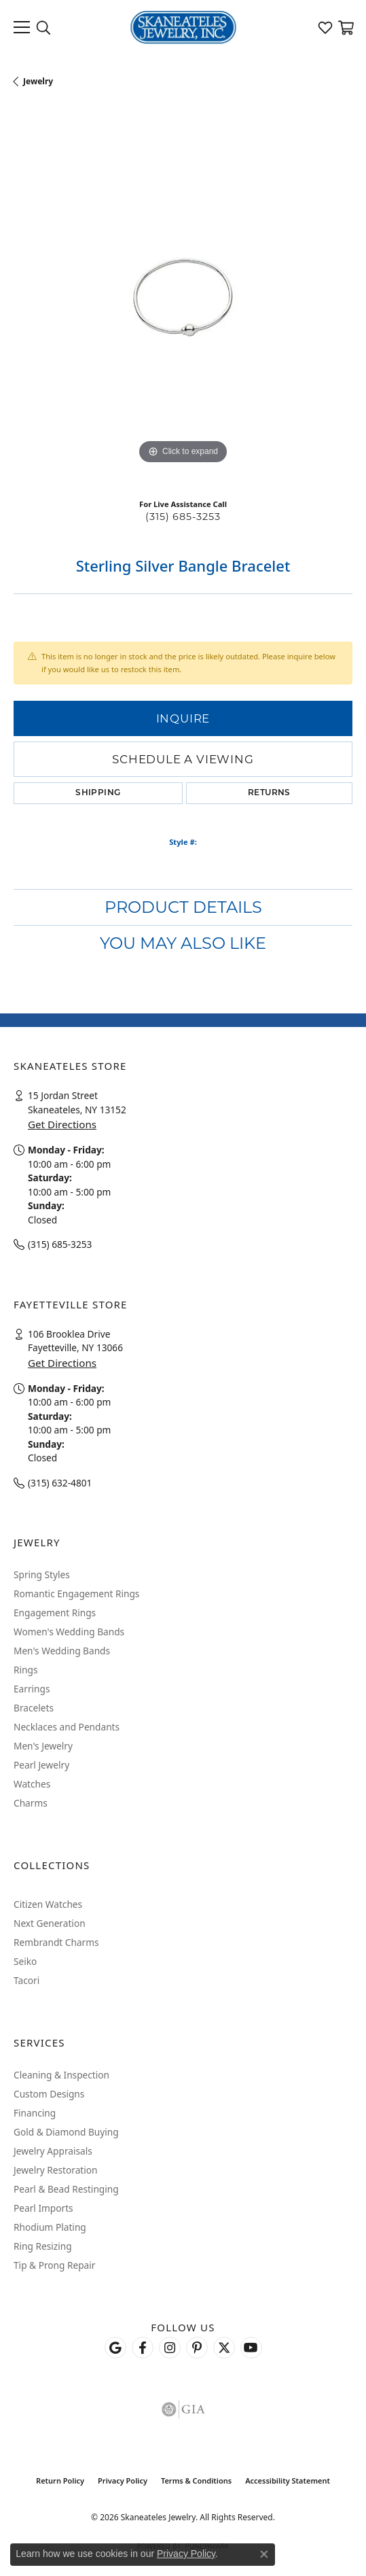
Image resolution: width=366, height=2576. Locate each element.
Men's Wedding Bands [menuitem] (62, 1650)
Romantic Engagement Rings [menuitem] (76, 1593)
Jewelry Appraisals (53, 2150)
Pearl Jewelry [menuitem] (41, 1764)
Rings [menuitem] (25, 1669)
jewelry (38, 81)
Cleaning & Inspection (61, 2074)
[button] (43, 27)
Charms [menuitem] (31, 1802)
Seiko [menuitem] (25, 1961)
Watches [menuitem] (32, 1783)
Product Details (183, 907)
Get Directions (62, 1124)
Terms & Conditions (196, 2480)
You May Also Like (183, 943)
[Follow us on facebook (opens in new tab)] (142, 2348)
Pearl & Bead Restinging (66, 2188)
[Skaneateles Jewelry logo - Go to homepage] (183, 27)
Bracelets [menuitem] (34, 1707)
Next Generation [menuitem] (50, 1923)
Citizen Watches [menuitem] (48, 1904)
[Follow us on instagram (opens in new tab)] (170, 2348)
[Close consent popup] (264, 2554)
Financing (35, 2112)
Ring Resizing (43, 2246)
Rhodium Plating (50, 2227)
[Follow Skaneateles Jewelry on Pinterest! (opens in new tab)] (197, 2348)
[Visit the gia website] (183, 2409)
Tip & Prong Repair (54, 2265)
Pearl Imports (43, 2207)
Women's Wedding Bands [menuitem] (69, 1631)
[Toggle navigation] (22, 27)
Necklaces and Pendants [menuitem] (67, 1726)
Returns (269, 793)
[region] (183, 298)
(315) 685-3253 (182, 516)
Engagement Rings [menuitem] (55, 1612)
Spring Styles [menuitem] (42, 1574)
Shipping (97, 793)
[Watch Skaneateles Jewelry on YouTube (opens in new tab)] (251, 2348)
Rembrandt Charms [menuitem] (56, 1942)
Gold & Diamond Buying (66, 2131)
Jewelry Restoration (56, 2169)
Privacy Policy (122, 2480)
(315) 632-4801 (60, 1482)
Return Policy (60, 2480)
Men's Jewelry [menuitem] (43, 1745)
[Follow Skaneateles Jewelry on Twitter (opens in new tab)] (224, 2348)
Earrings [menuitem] (32, 1688)
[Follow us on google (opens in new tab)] (115, 2348)
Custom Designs (49, 2093)
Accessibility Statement (287, 2480)
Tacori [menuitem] (26, 1980)
